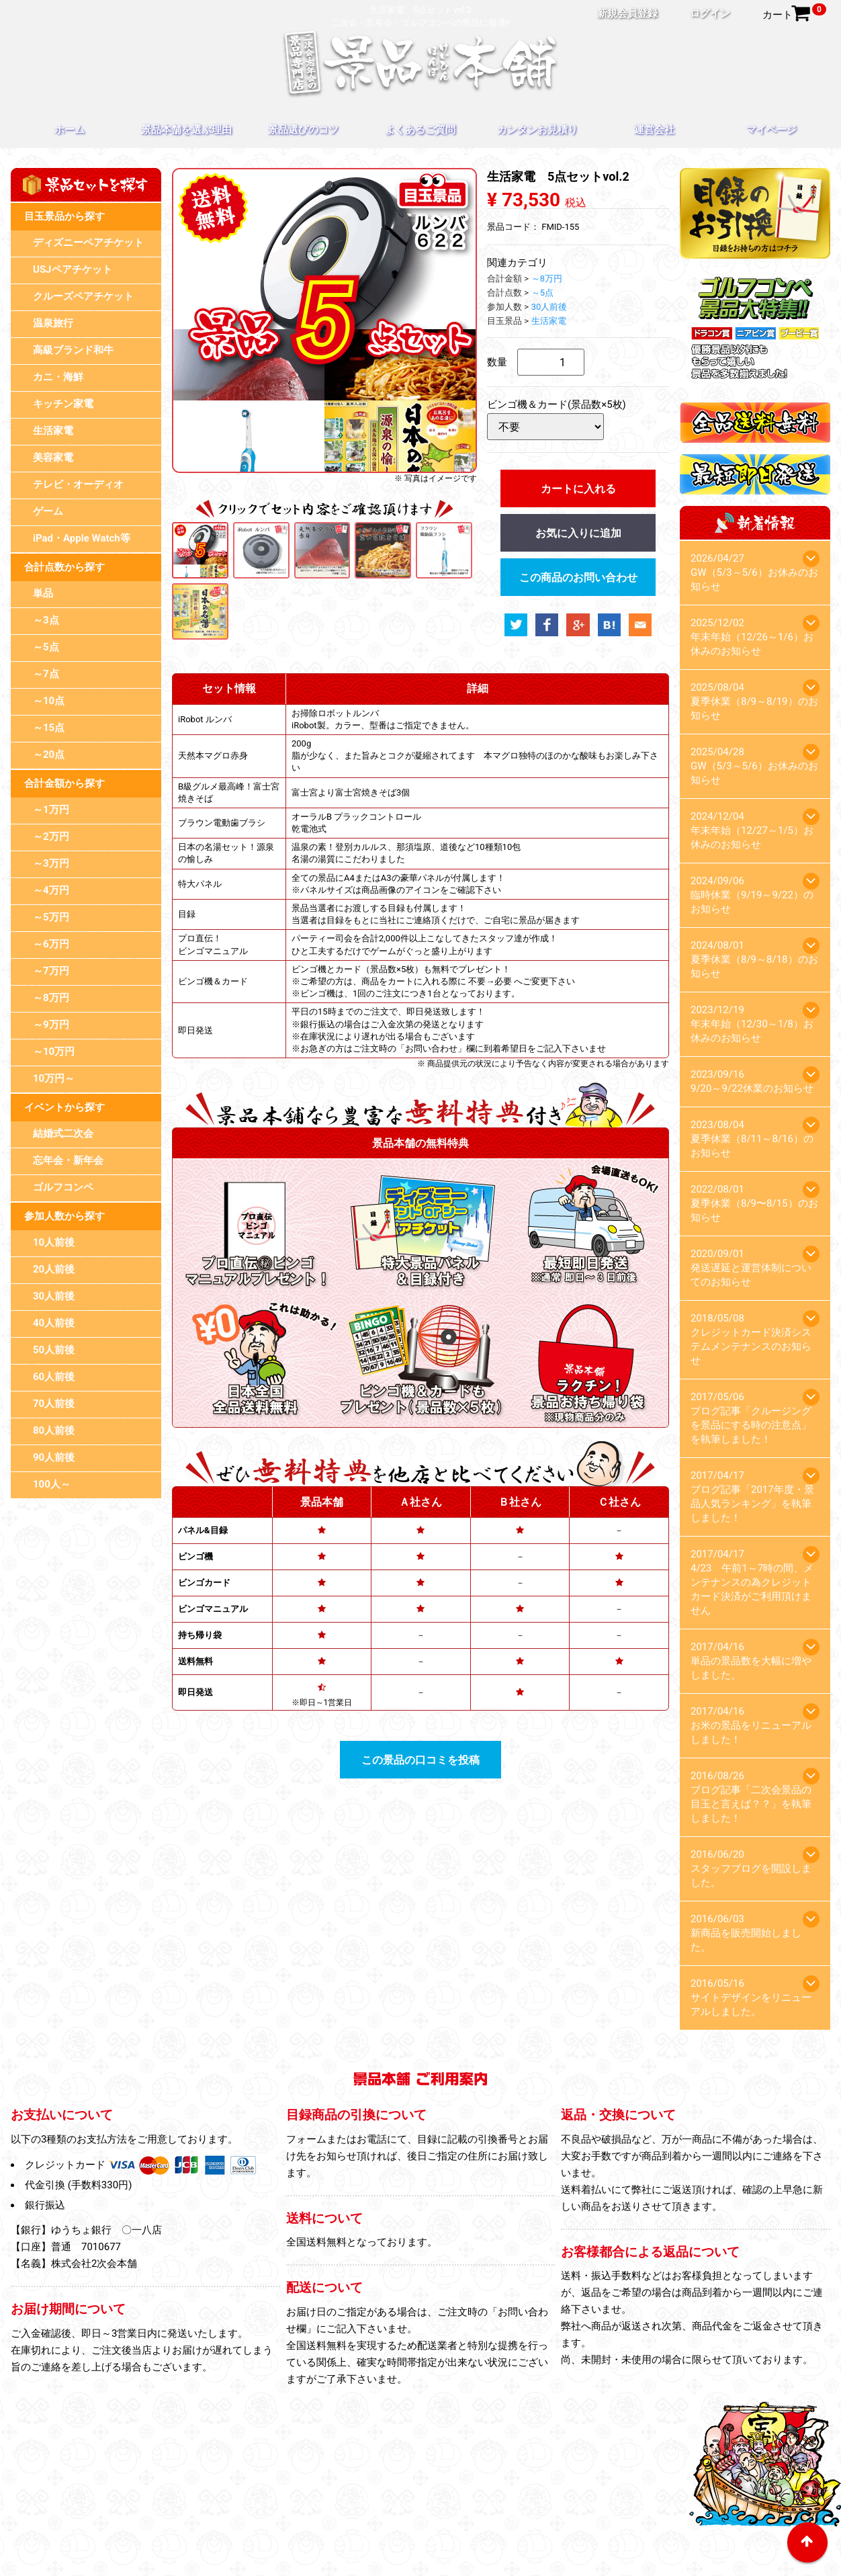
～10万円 (54, 1051)
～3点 (46, 620)
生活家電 (53, 431)
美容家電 (53, 458)
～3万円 (51, 863)
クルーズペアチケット (83, 296)
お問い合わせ (593, 2521)
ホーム (69, 130)
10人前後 (54, 1242)
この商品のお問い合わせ (578, 577)
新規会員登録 (627, 13)
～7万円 (51, 971)
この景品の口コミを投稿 (420, 1760)
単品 (43, 593)
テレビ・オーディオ (78, 484)
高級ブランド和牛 (73, 350)
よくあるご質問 (420, 130)
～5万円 (51, 917)
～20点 (48, 754)
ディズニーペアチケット (88, 243)
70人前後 (54, 1404)
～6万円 (51, 944)
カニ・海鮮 (58, 377)
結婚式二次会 (63, 1133)
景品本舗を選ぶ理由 (186, 130)
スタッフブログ (512, 2521)
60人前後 (54, 1377)
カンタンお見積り (537, 130)
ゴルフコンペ (63, 1187)
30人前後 (54, 1296)
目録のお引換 (313, 2521)
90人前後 (54, 1457)
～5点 (46, 647)
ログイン (710, 13)
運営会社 (654, 130)
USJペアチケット (72, 269)
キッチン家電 (63, 404)
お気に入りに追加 (578, 533)
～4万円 (51, 890)
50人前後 (54, 1350)
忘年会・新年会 (68, 1160)
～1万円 (51, 810)
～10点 (48, 701)
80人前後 (54, 1430)
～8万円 (51, 998)
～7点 (46, 674)
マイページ (771, 130)
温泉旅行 (53, 323)
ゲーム (48, 511)
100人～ (52, 1484)
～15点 (48, 728)
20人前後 (54, 1269)
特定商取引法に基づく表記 (420, 2540)
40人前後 (54, 1323)
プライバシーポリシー (410, 2521)
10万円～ (54, 1078)
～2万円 (51, 836)
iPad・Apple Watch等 (81, 538)
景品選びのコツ (303, 130)
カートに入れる (578, 488)
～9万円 (51, 1025)
